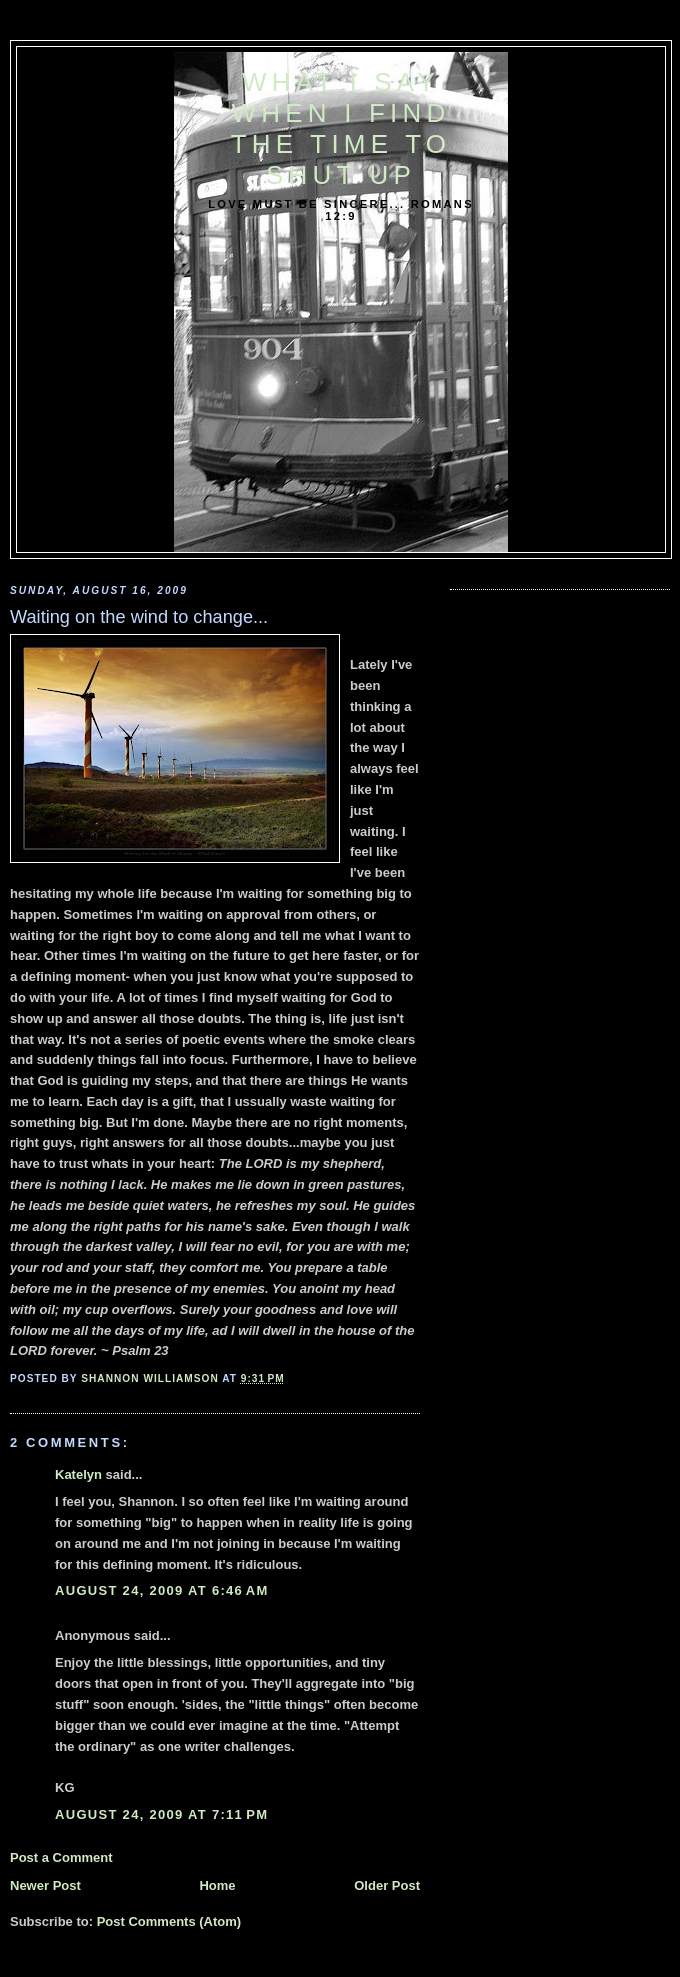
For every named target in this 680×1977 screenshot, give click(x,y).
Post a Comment (61, 1857)
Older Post (387, 1885)
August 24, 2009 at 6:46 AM (162, 1590)
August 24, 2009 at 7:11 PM (161, 1814)
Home (217, 1885)
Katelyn (78, 1474)
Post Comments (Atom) (169, 1921)
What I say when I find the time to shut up (341, 128)
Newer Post (45, 1885)
